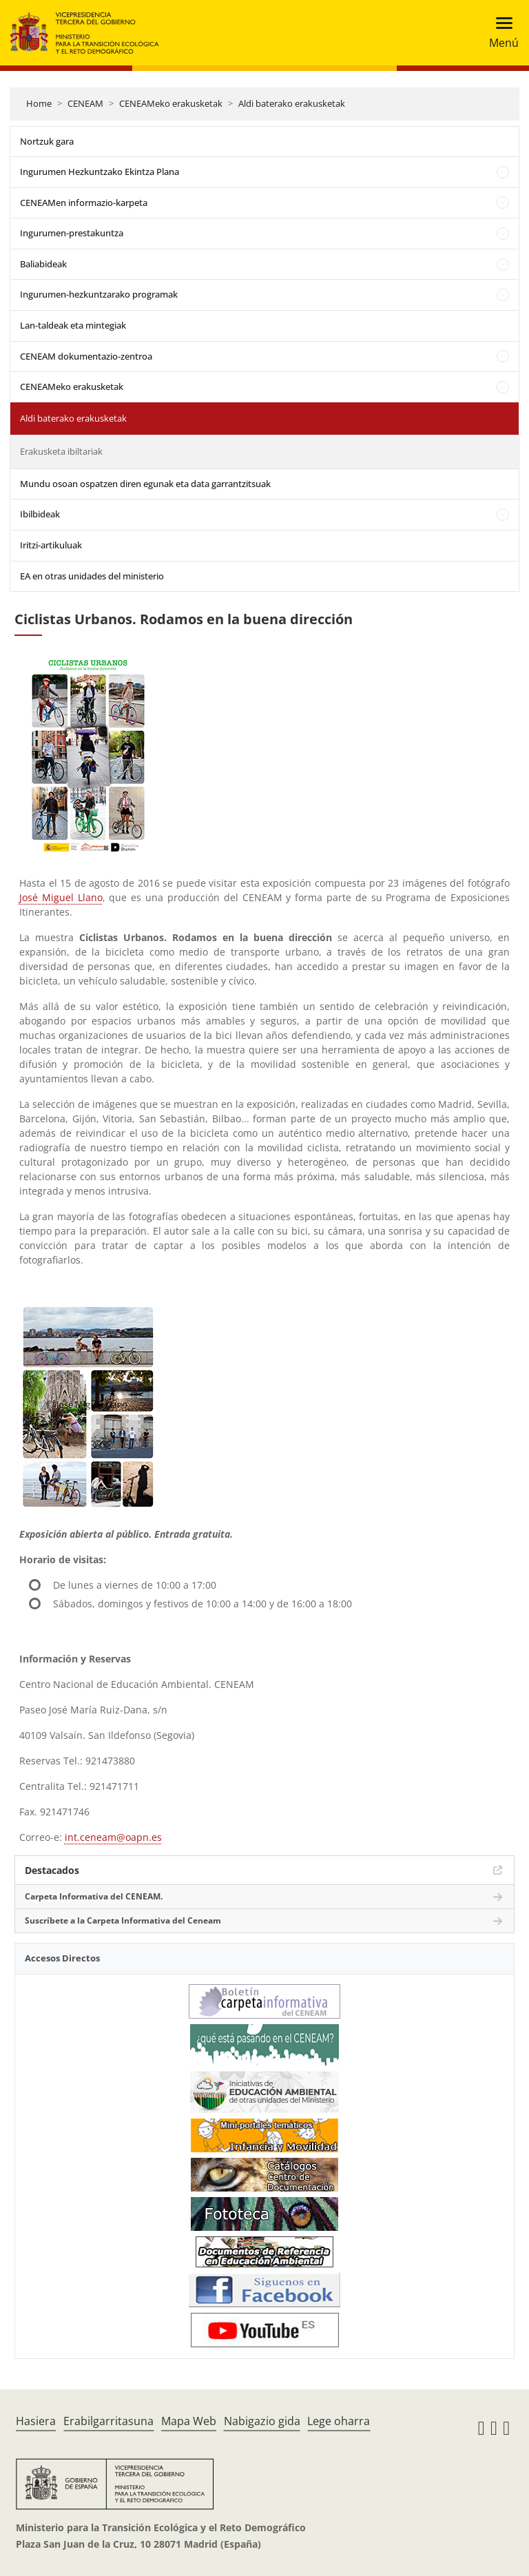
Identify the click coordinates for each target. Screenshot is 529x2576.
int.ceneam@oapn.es (113, 1837)
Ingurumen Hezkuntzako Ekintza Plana (99, 171)
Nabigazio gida (262, 2421)
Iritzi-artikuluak (51, 545)
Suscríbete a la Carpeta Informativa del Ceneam (123, 1920)
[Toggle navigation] (499, 33)
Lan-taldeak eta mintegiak (73, 325)
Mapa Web (188, 2421)
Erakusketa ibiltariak (61, 451)
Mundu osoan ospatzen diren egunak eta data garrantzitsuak (145, 483)
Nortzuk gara (47, 141)
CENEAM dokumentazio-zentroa (86, 356)
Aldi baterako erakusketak (291, 103)
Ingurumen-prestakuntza (71, 233)
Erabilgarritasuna (108, 2421)
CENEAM (85, 103)
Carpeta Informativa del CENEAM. (94, 1896)
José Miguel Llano (61, 897)
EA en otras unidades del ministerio (92, 576)
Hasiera (36, 2421)
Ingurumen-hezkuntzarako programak (99, 294)
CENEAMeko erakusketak (170, 103)
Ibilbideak (40, 514)
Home (39, 103)
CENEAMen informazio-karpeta (83, 202)
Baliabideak (43, 264)
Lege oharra (338, 2421)
